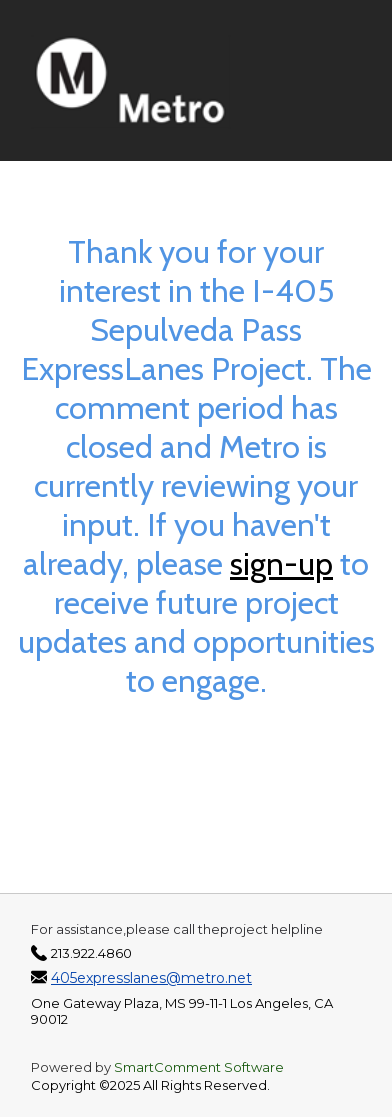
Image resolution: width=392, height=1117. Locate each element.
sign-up (281, 563)
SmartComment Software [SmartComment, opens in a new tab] (199, 1067)
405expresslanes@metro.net (151, 978)
